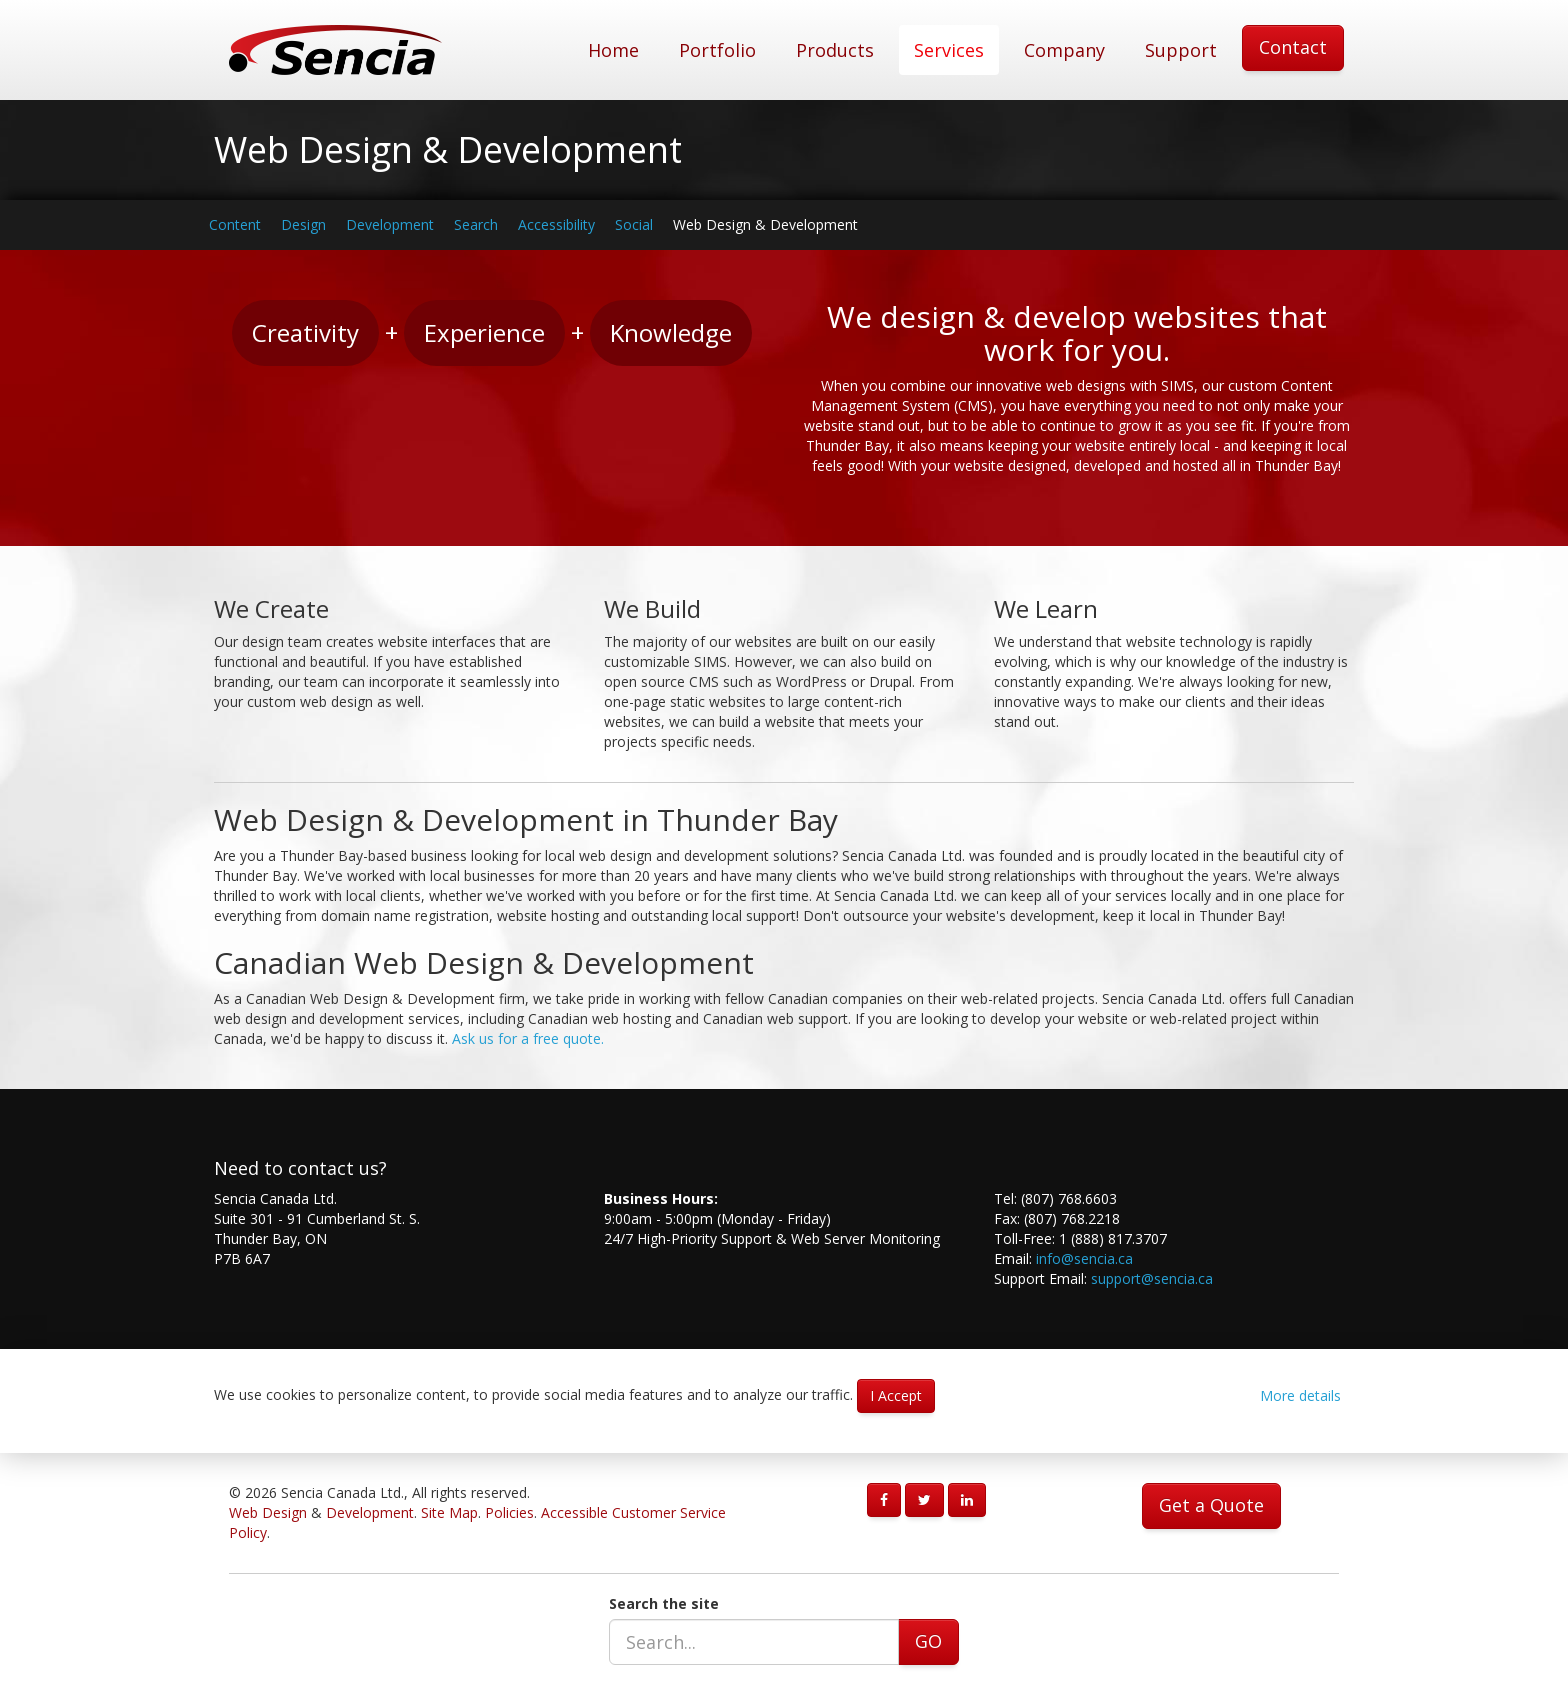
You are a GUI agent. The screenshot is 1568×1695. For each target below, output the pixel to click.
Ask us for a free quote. (528, 1038)
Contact (1293, 47)
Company (1064, 50)
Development (390, 224)
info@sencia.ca (1084, 1258)
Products (835, 50)
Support (1181, 50)
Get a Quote (1211, 1505)
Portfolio (717, 50)
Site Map (449, 1512)
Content (235, 224)
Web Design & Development (765, 224)
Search (476, 224)
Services (949, 50)
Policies (509, 1512)
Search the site (664, 1603)
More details (1300, 1395)
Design (303, 224)
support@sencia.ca (1152, 1278)
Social (634, 224)
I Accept (896, 1395)
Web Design (268, 1512)
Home (613, 50)
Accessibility (556, 224)
